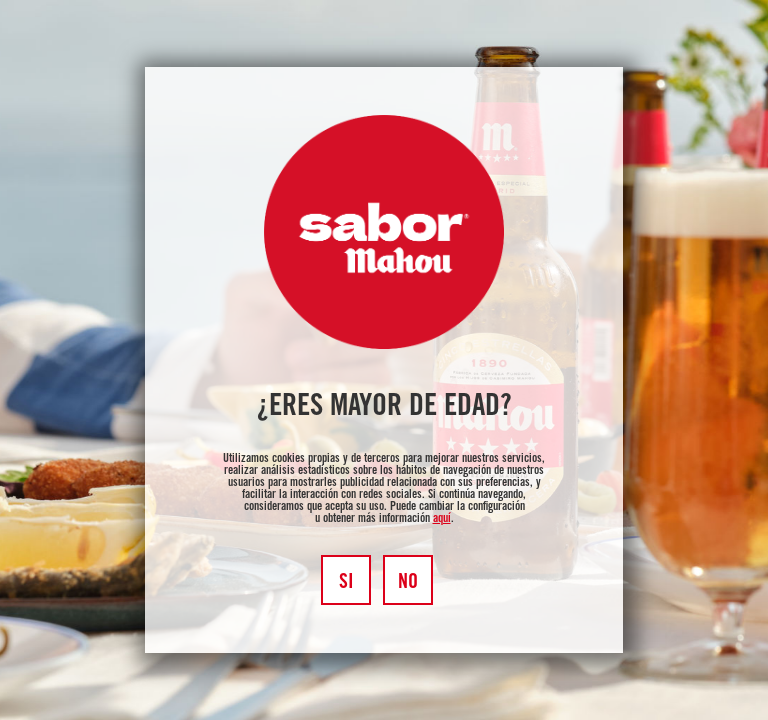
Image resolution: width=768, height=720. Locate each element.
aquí (442, 519)
